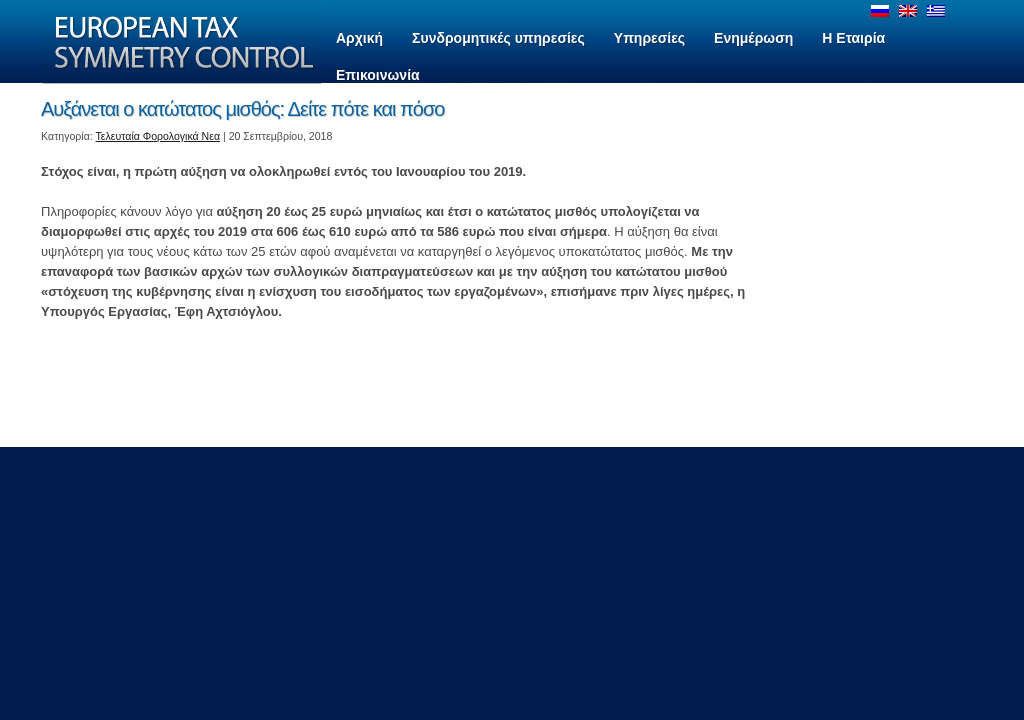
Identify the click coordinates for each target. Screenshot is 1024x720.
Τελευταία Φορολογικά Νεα (158, 136)
